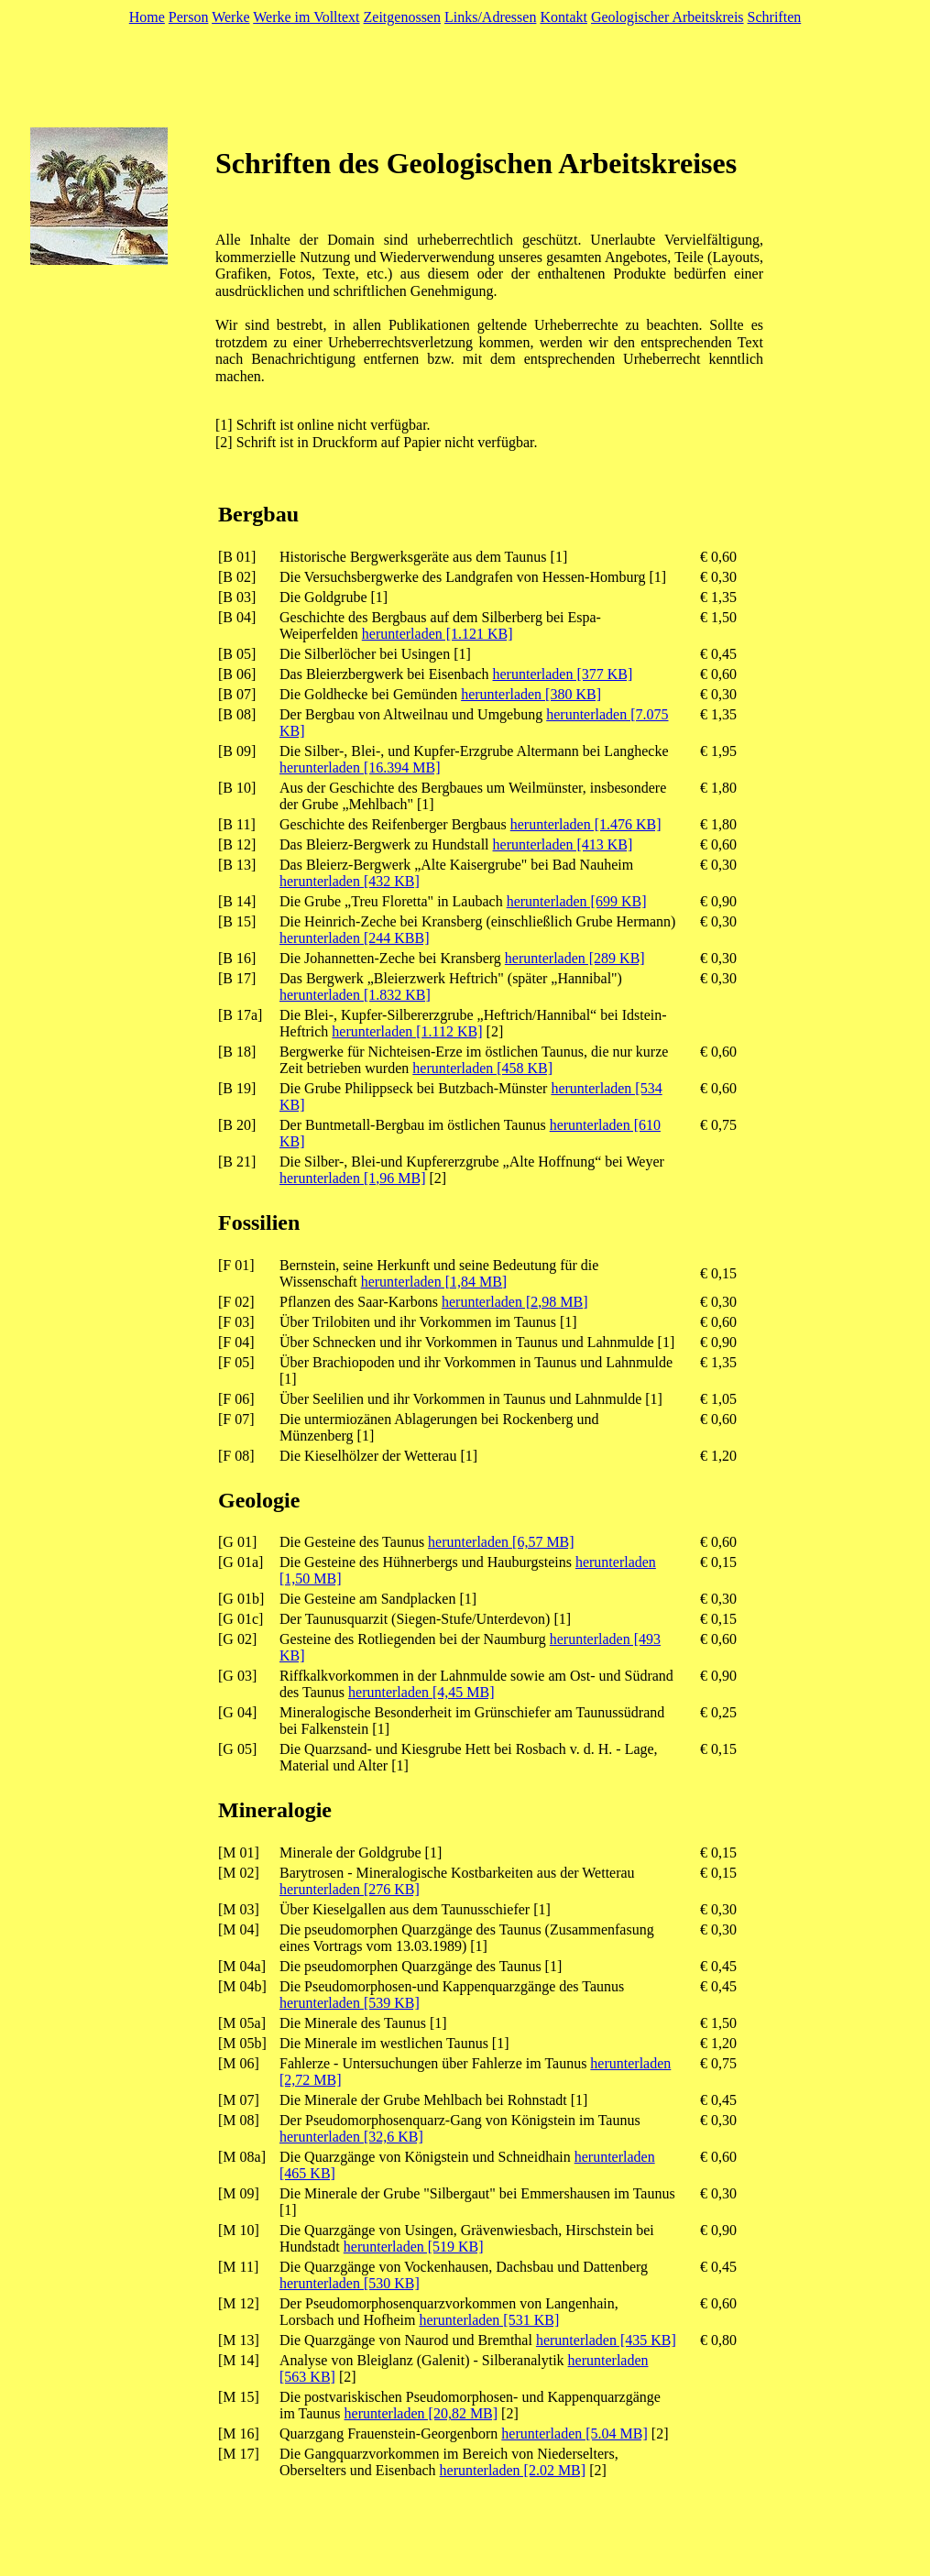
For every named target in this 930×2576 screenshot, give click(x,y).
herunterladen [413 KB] (563, 844)
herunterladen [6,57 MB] (501, 1542)
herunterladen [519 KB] (414, 2246)
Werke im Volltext (306, 17)
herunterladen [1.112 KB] (407, 1031)
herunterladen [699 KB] (577, 901)
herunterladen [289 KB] (575, 958)
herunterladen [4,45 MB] (421, 1692)
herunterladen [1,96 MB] (352, 1178)
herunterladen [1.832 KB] (355, 995)
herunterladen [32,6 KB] (351, 2136)
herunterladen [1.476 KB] (586, 824)
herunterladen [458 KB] (482, 1068)
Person (189, 17)
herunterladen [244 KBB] (354, 938)
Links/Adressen (490, 17)
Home (147, 17)
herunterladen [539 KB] (349, 2003)
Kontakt (563, 17)
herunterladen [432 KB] (349, 881)
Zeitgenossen (402, 17)
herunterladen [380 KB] (531, 694)
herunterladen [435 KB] (606, 2340)
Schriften (775, 17)
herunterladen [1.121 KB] (437, 633)
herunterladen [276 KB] (349, 1889)
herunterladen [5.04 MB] (574, 2433)
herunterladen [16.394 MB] (360, 767)
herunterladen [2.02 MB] (513, 2470)
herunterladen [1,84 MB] (434, 1281)
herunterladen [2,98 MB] (515, 1302)
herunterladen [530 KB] (349, 2283)
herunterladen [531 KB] (489, 2320)
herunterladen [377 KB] (563, 674)
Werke (230, 17)
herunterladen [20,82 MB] (421, 2413)
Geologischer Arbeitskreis (667, 17)
